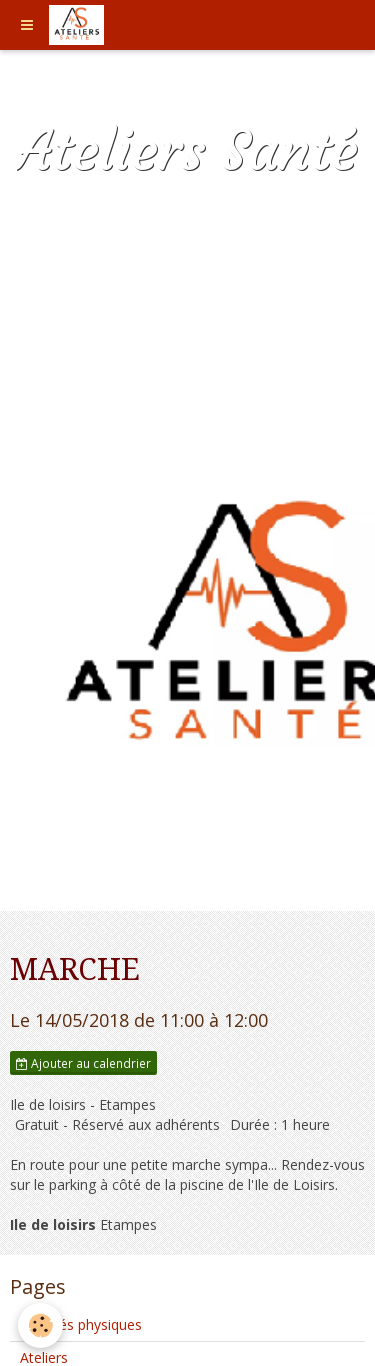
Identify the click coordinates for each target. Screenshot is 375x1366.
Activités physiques (81, 1324)
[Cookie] (40, 1325)
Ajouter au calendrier (83, 1063)
